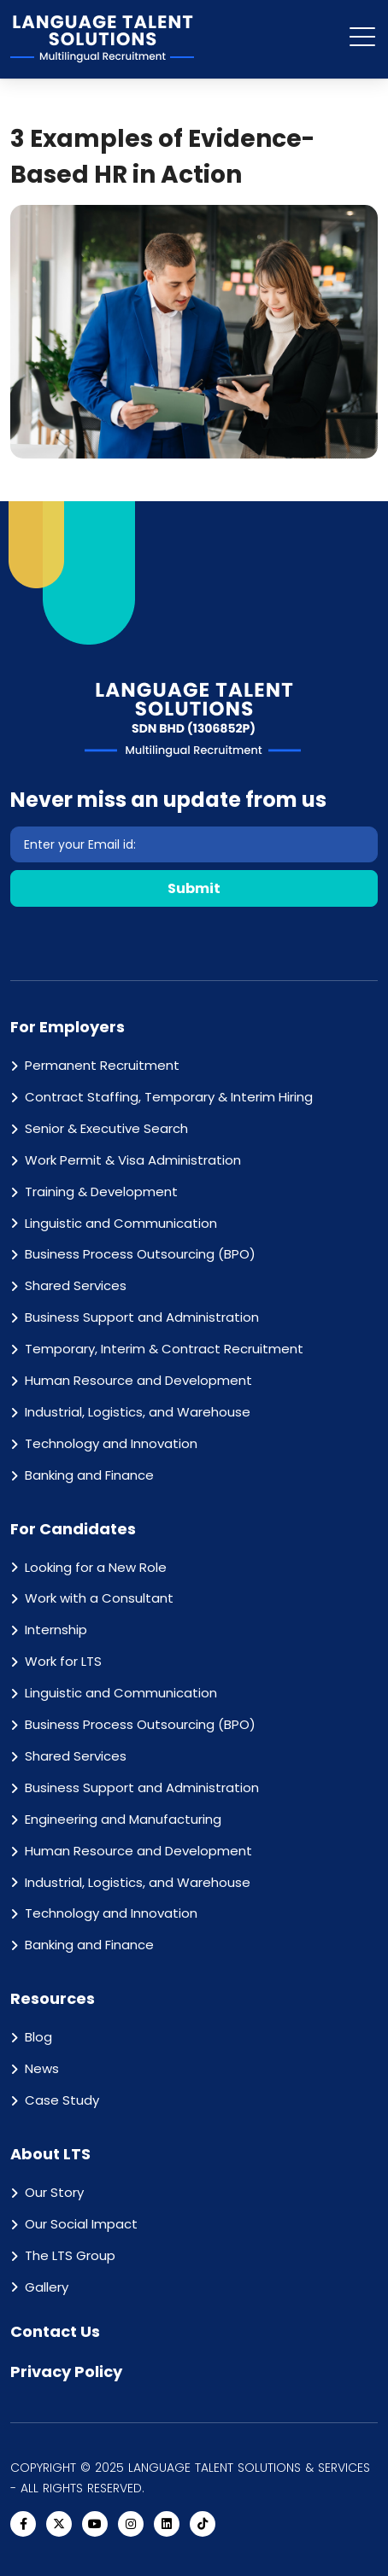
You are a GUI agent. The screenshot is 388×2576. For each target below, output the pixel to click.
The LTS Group (70, 2255)
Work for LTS (63, 1661)
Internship (56, 1629)
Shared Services (75, 1285)
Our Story (54, 2192)
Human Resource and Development (138, 1380)
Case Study (62, 2100)
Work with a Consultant (99, 1598)
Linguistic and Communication (121, 1223)
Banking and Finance (89, 1475)
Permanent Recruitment (102, 1065)
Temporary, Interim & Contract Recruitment (164, 1349)
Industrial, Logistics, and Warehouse (137, 1412)
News (42, 2068)
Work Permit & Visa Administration (133, 1160)
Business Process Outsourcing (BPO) (140, 1254)
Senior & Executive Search (106, 1128)
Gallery (46, 2287)
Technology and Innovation (111, 1443)
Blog (38, 2037)
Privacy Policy (66, 2371)
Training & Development (101, 1191)
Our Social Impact (81, 2224)
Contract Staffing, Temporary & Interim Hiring (169, 1097)
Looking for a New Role (96, 1567)
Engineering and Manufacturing (123, 1819)
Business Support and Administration (142, 1317)
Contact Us (55, 2331)
